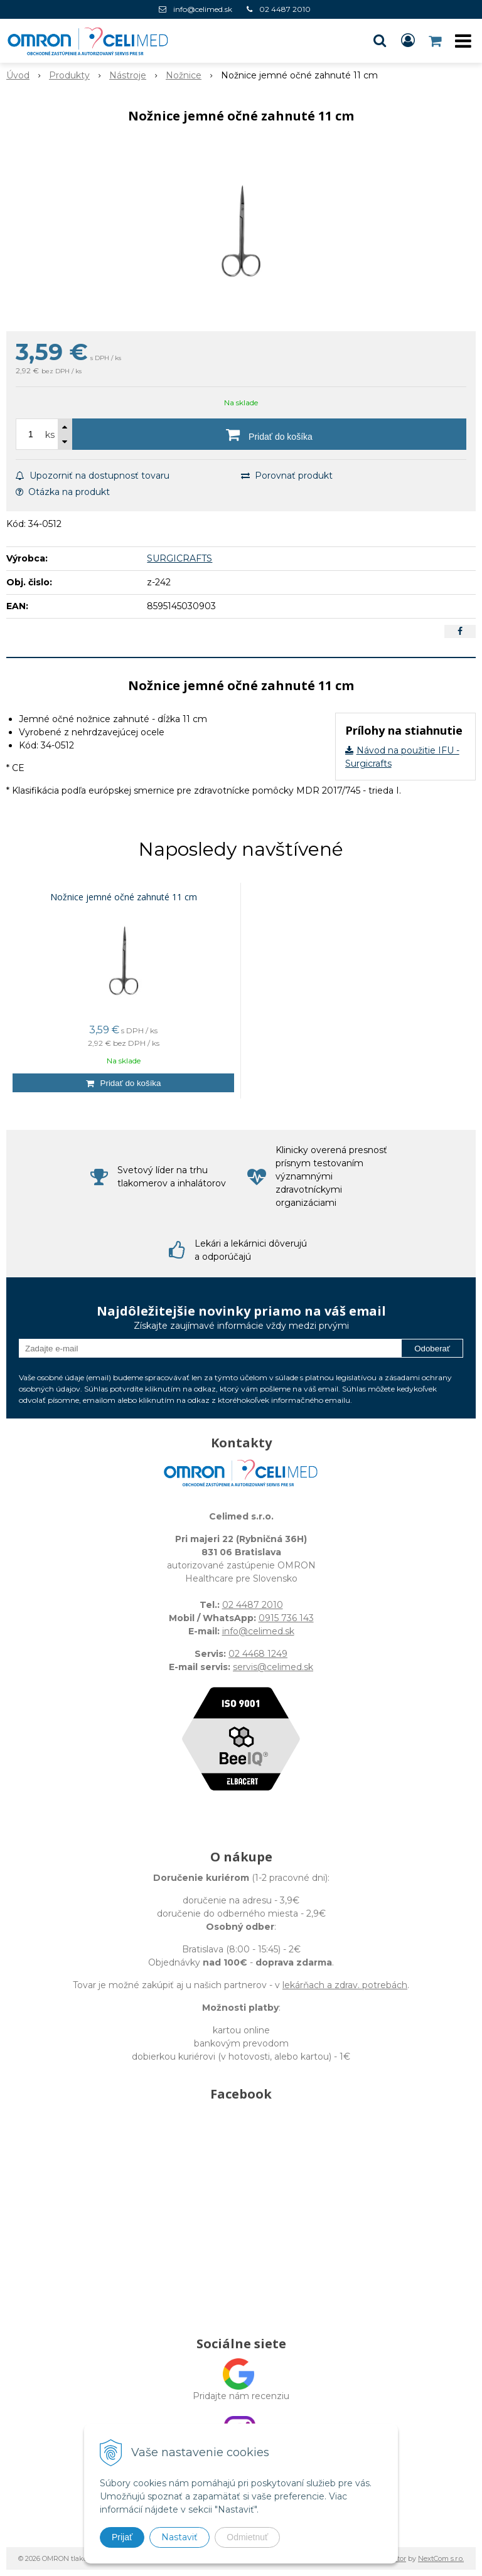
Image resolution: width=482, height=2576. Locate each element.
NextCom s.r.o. (441, 2558)
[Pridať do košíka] (269, 434)
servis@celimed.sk (273, 1667)
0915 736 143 (286, 1618)
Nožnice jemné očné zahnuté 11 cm (123, 897)
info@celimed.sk (202, 9)
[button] (379, 40)
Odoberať (432, 1348)
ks (50, 434)
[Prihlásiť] (408, 40)
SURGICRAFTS (179, 558)
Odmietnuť (247, 2537)
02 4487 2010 (285, 9)
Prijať (122, 2537)
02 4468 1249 (257, 1653)
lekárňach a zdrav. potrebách (344, 1985)
